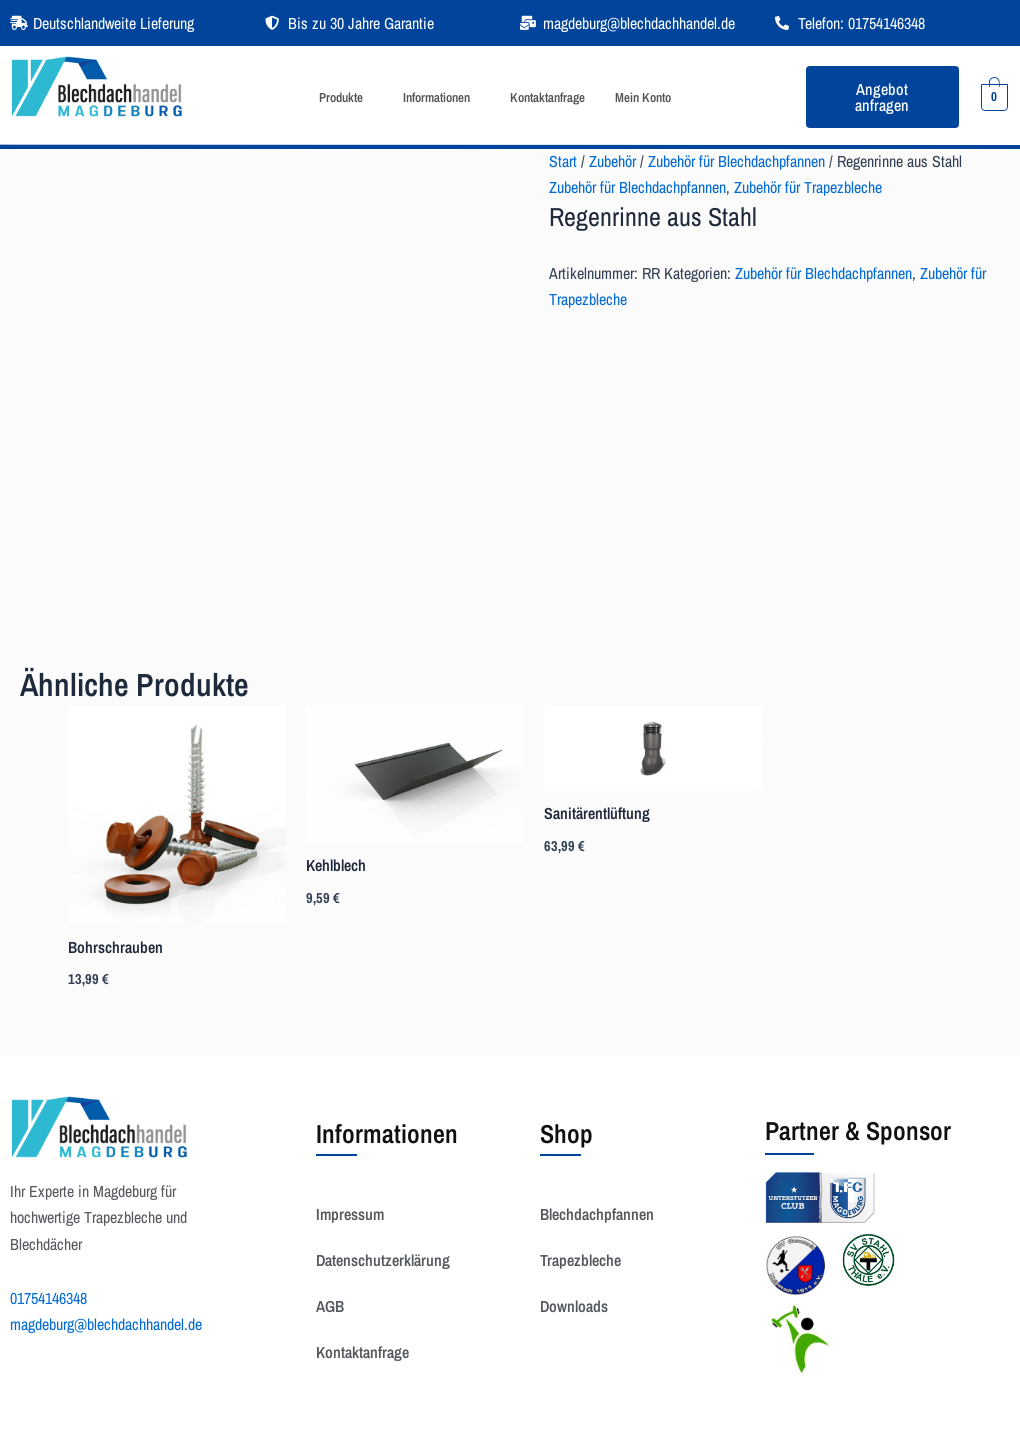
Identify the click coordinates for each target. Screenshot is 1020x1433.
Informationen (436, 97)
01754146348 (48, 1298)
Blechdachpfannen (597, 1214)
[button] (346, 97)
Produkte (341, 97)
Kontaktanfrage (547, 97)
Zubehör (612, 161)
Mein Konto (643, 97)
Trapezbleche (580, 1260)
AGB (330, 1306)
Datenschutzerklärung (383, 1260)
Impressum (350, 1214)
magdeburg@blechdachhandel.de (106, 1324)
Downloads (574, 1306)
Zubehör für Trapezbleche (808, 187)
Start (563, 161)
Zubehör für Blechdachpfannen (736, 161)
